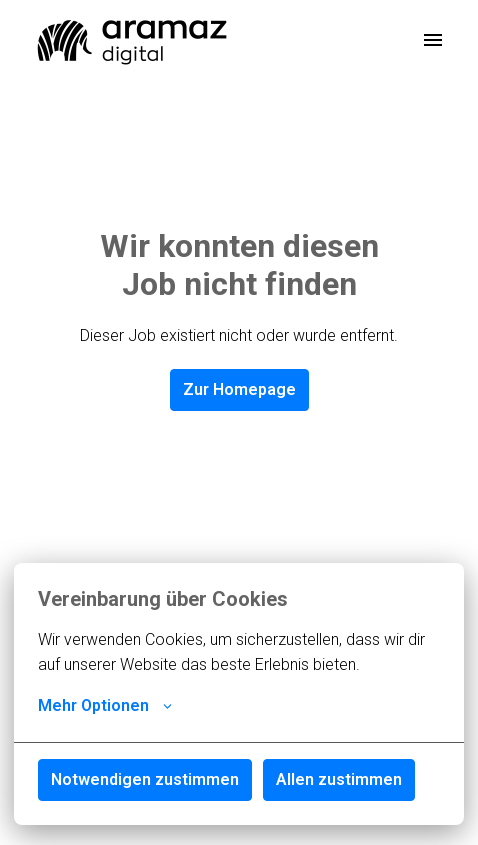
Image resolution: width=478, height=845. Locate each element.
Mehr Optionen (105, 706)
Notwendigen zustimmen (145, 779)
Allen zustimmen (339, 779)
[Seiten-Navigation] (433, 40)
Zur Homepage (239, 389)
